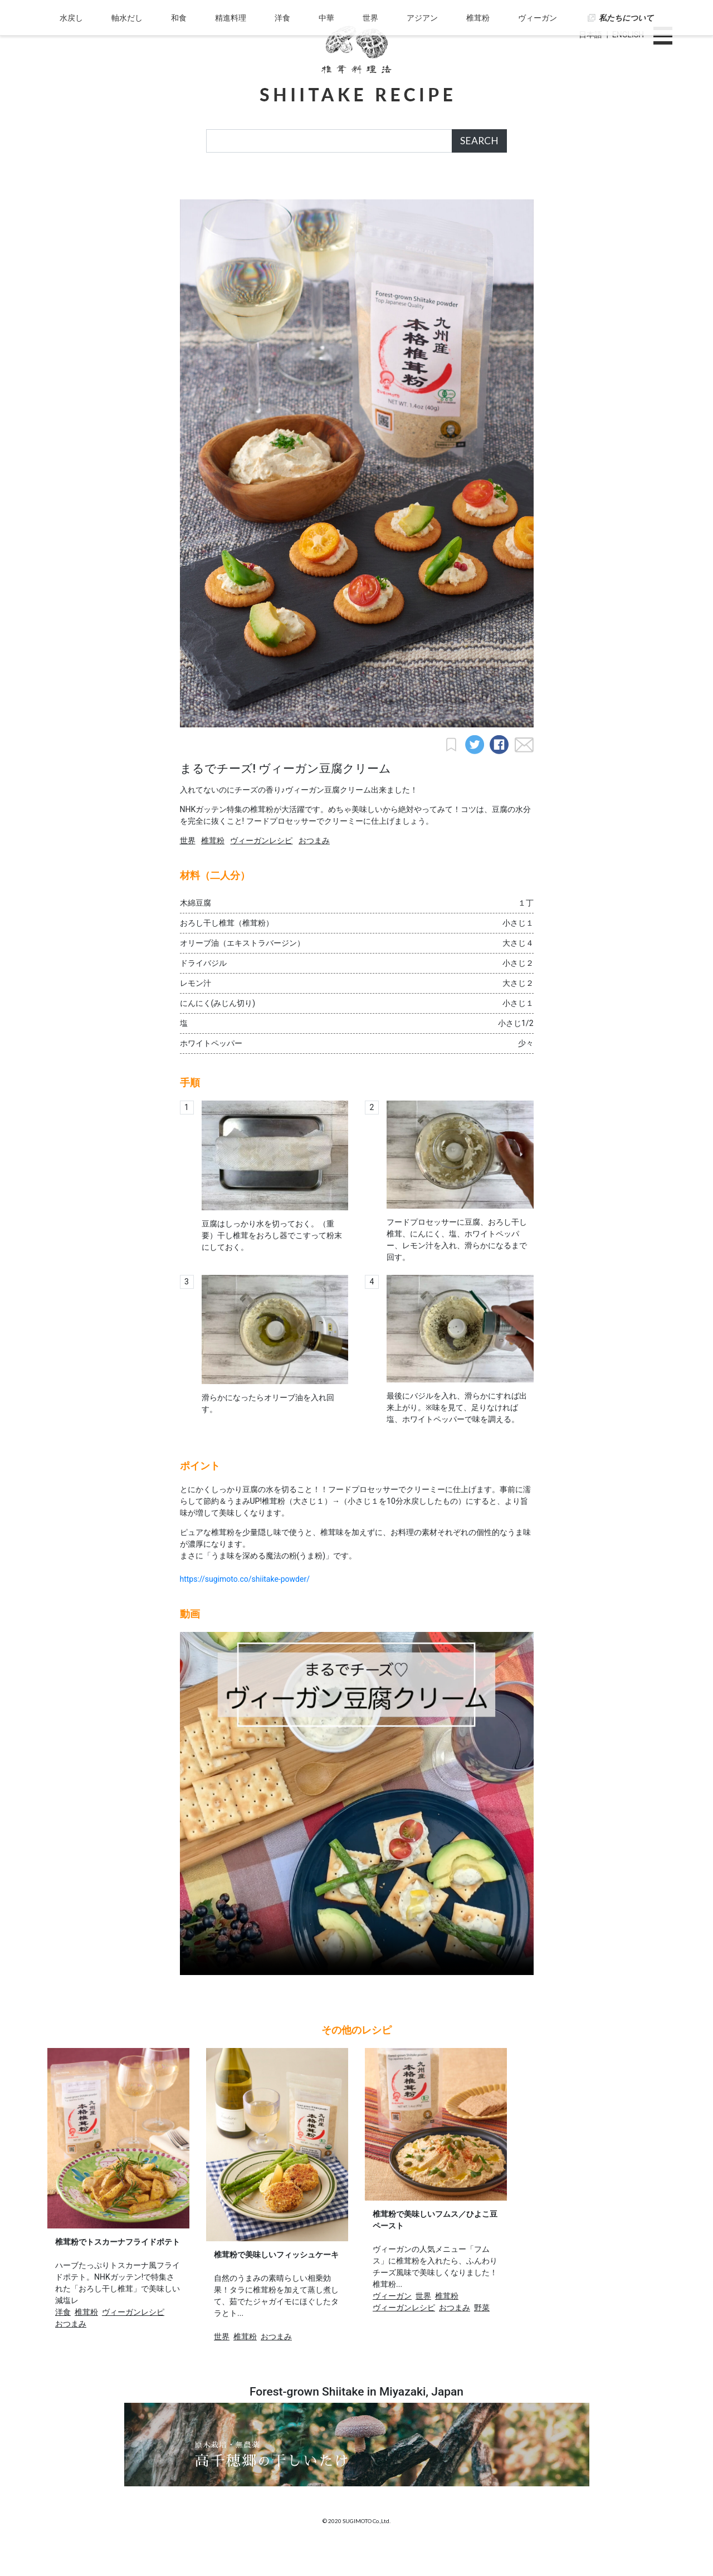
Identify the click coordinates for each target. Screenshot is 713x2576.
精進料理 (233, 185)
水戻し (78, 185)
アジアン (419, 185)
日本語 (590, 34)
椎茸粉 (474, 185)
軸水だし (132, 185)
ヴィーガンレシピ (261, 867)
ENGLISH (628, 34)
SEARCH (479, 140)
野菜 (482, 2334)
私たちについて (619, 185)
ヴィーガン (531, 185)
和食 (183, 185)
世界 (369, 185)
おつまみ (314, 867)
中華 (326, 185)
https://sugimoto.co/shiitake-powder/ (245, 1606)
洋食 (284, 185)
